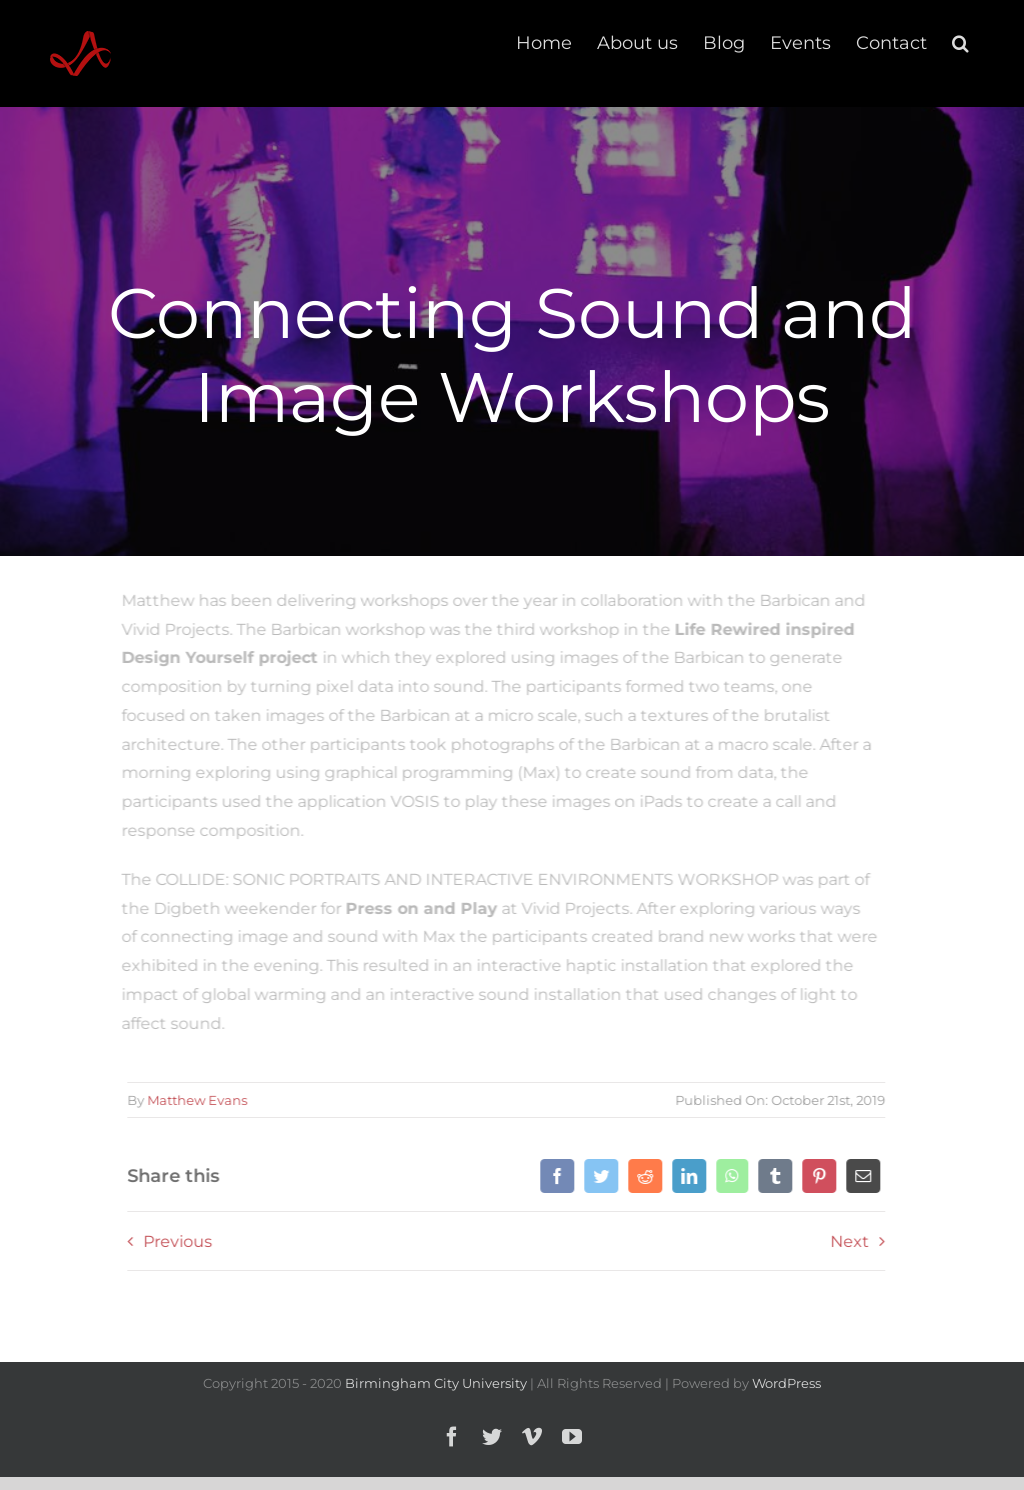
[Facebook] (555, 1176)
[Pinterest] (817, 1176)
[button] (960, 42)
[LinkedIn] (687, 1176)
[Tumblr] (773, 1176)
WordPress (786, 1383)
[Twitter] (599, 1176)
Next (847, 1241)
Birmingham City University (436, 1383)
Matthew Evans (195, 1100)
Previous (175, 1241)
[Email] (861, 1176)
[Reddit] (643, 1176)
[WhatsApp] (730, 1176)
